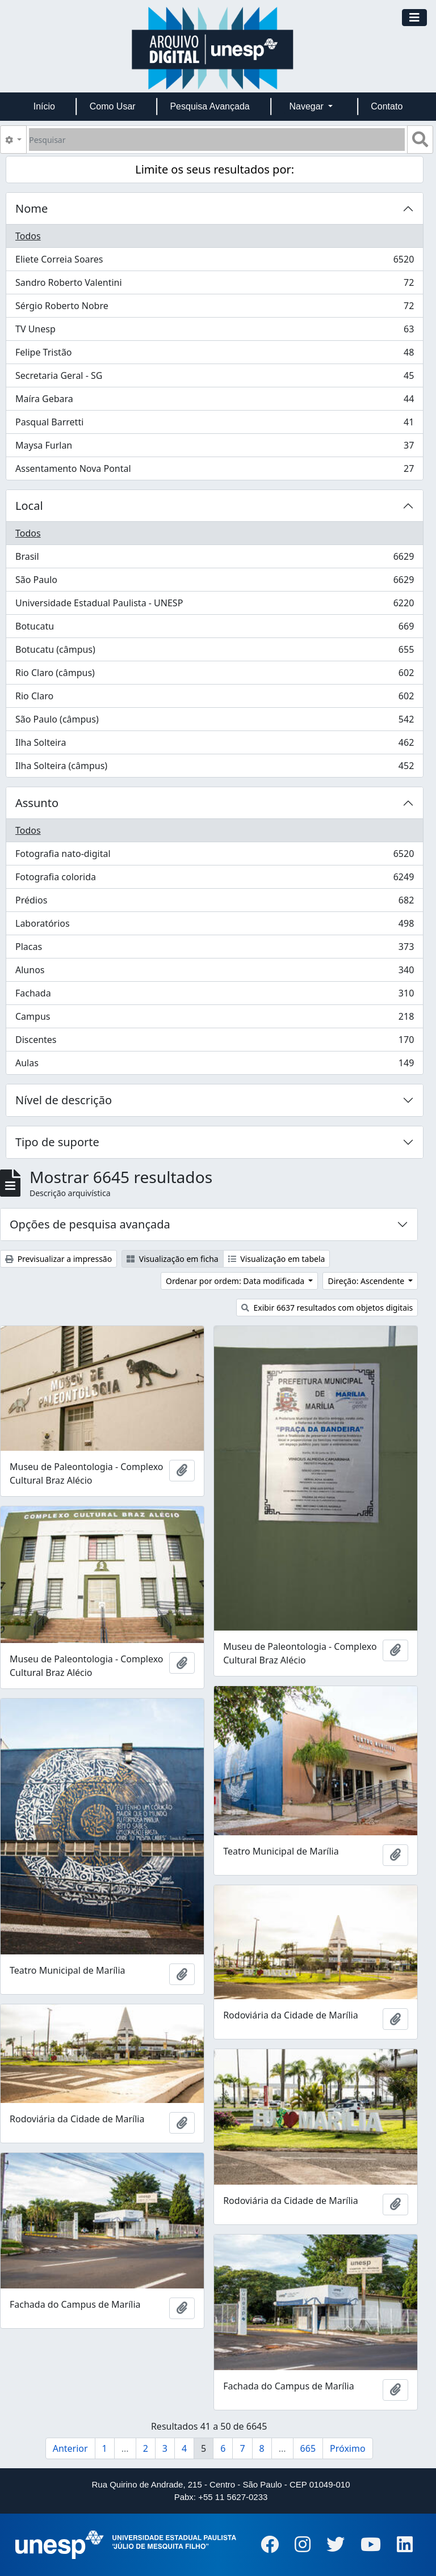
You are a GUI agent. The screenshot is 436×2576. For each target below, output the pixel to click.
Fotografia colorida (214, 879)
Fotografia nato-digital (214, 856)
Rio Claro (214, 698)
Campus (214, 1019)
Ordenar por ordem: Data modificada (236, 1281)
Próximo (348, 2448)
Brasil (214, 559)
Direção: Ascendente (367, 1281)
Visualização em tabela (276, 1258)
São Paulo (214, 582)
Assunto (36, 802)
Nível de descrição (63, 1100)
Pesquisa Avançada (209, 106)
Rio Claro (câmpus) (214, 675)
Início (44, 106)
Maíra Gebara (214, 401)
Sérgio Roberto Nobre (214, 308)
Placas (214, 949)
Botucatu (214, 628)
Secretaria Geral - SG (214, 378)
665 (308, 2448)
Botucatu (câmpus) (214, 652)
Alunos (214, 972)
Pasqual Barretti (214, 424)
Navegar (307, 106)
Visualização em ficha (173, 1258)
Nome (31, 208)
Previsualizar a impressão (58, 1258)
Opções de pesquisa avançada (90, 1224)
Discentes (214, 1042)
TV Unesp (214, 331)
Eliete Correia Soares (214, 261)
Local (29, 505)
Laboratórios (214, 926)
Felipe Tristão (214, 354)
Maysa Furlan (214, 447)
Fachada (214, 995)
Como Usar (113, 106)
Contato (387, 106)
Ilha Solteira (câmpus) (214, 768)
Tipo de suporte (57, 1142)
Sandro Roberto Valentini (214, 285)
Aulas (214, 1065)
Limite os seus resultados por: (214, 169)
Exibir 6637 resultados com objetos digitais (327, 1307)
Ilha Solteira (214, 745)
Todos (28, 236)
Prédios (214, 902)
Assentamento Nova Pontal (214, 471)
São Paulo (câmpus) (214, 721)
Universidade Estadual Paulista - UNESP (214, 605)
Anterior (70, 2448)
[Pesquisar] (217, 139)
